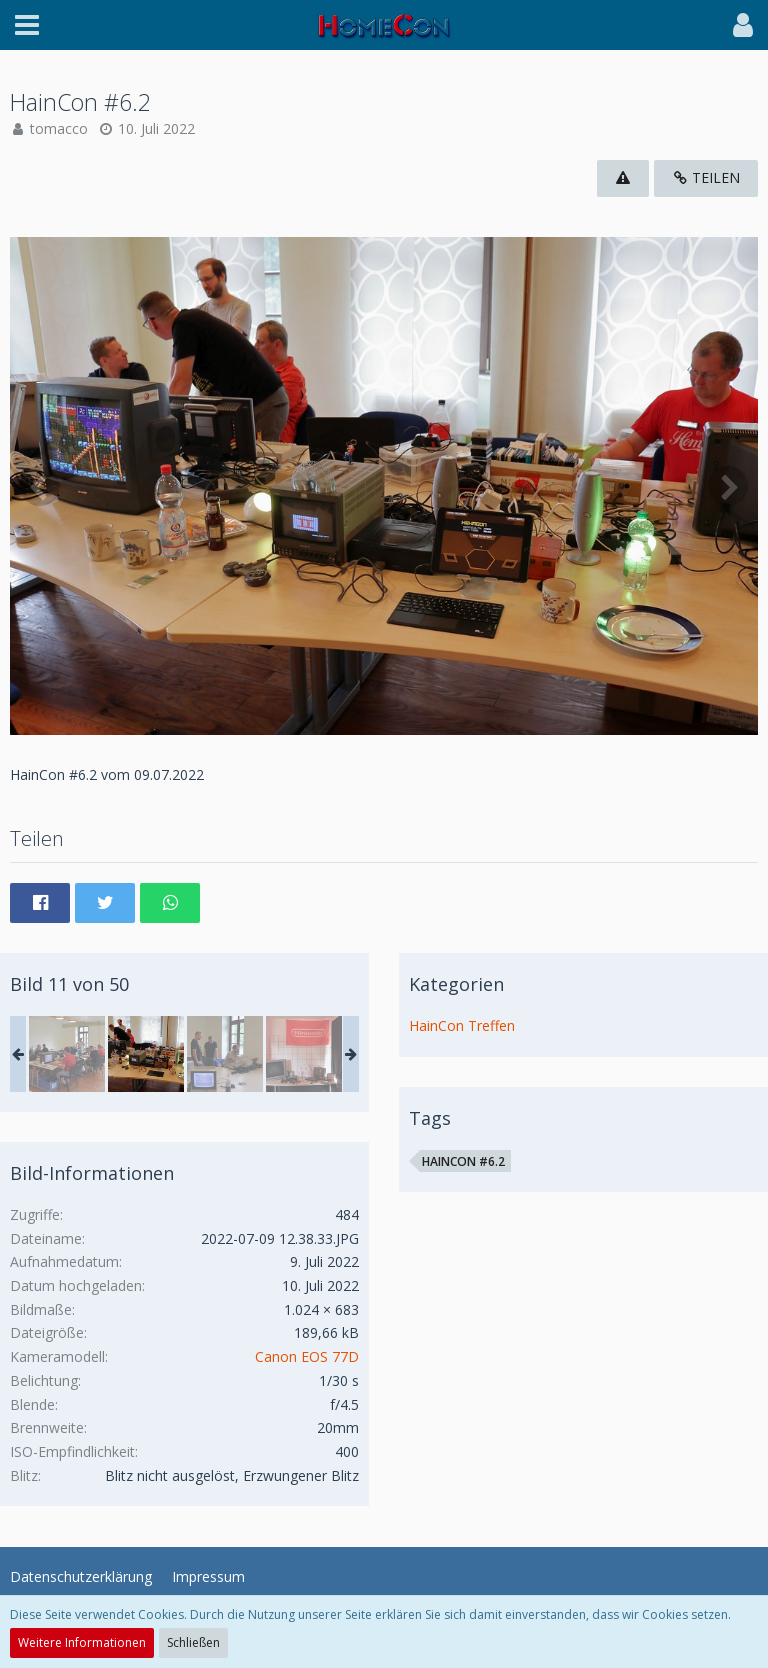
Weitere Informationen (82, 1642)
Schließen (193, 1642)
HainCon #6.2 (463, 1161)
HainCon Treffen (462, 1025)
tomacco (59, 128)
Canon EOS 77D (307, 1356)
